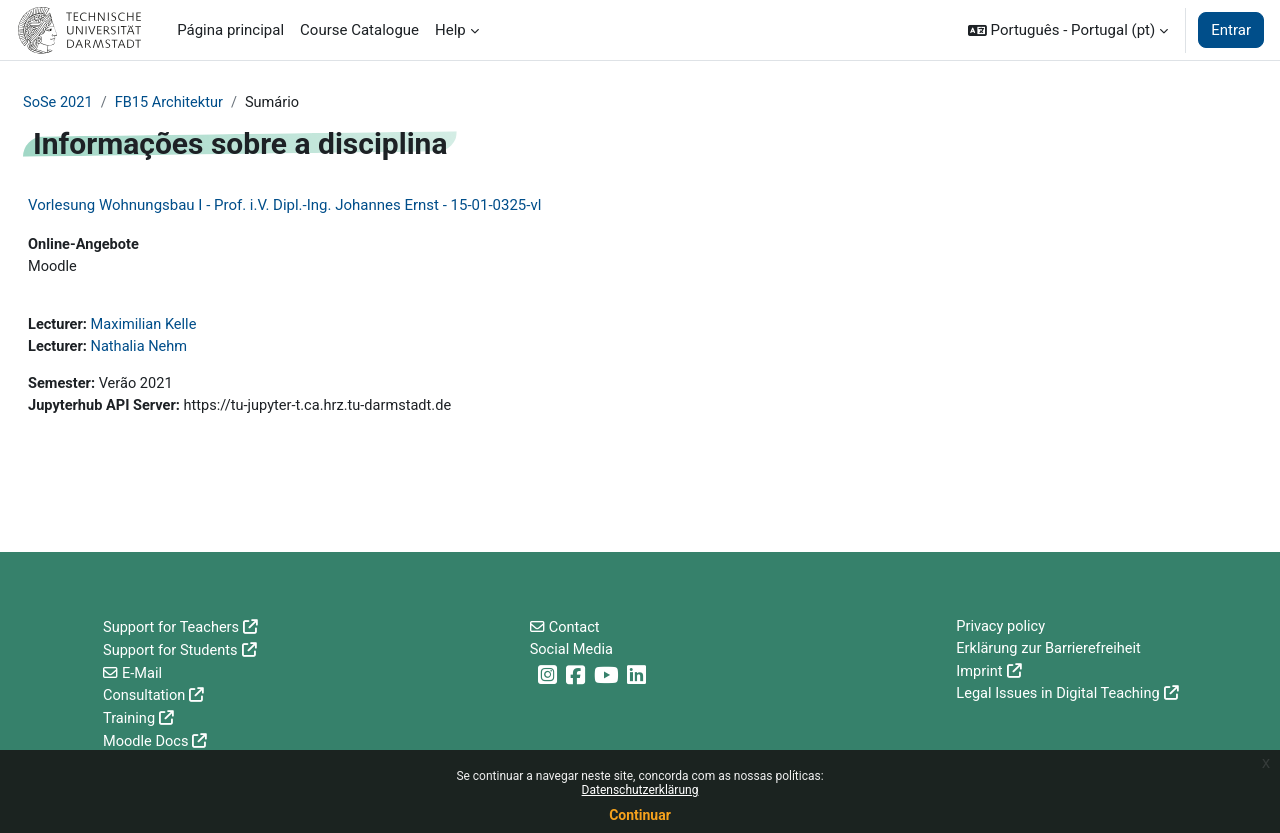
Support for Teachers (173, 629)
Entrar (1231, 30)
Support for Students (172, 652)
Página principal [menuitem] (230, 30)
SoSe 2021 (59, 103)
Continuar (640, 815)
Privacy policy (1001, 629)
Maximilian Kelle (146, 328)
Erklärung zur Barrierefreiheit (1051, 652)
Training (130, 719)
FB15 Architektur (172, 103)
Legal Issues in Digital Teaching (1060, 697)
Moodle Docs (147, 742)
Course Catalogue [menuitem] (359, 30)
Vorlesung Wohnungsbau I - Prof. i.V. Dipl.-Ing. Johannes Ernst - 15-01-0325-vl (284, 206)
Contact (575, 629)
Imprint (980, 674)
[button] (1068, 30)
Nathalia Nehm (141, 351)
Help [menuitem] (450, 30)
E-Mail (142, 674)
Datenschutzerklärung (640, 790)
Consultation (145, 697)
